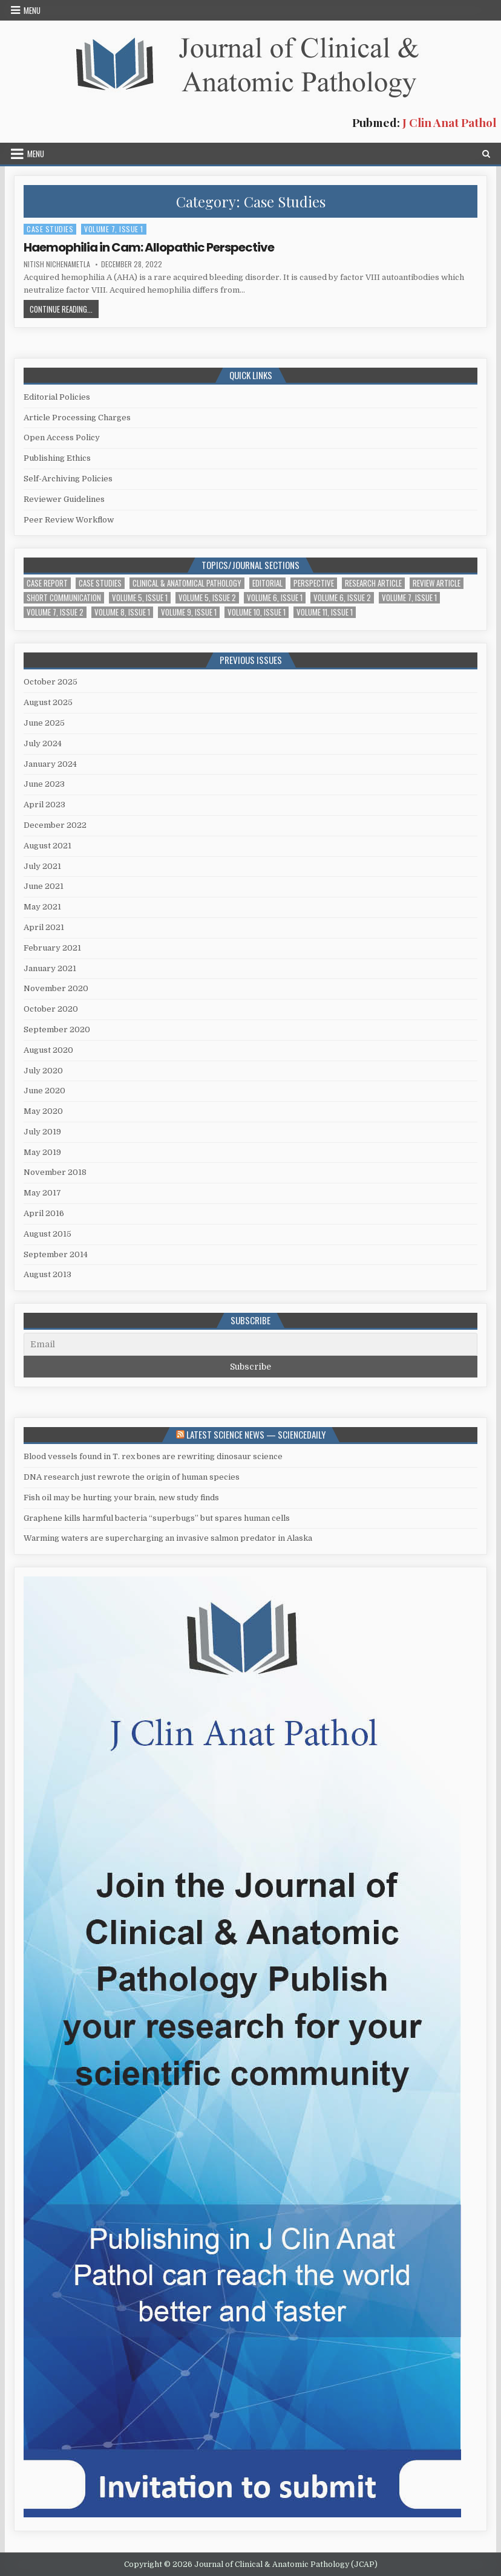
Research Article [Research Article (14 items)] (373, 583)
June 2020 (44, 1090)
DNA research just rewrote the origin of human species (132, 1477)
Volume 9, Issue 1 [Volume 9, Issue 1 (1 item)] (189, 612)
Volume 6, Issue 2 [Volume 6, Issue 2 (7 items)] (342, 597)
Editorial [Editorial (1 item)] (267, 583)
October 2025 (50, 681)
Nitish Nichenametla (57, 264)
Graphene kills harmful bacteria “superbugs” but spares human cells (157, 1518)
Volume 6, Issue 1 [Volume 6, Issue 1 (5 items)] (275, 597)
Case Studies (50, 229)
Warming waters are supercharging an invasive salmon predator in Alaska (168, 1538)
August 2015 (47, 1233)
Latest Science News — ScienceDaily (256, 1434)
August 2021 (47, 845)
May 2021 (42, 906)
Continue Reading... (64, 310)
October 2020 (51, 1008)
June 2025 (44, 722)
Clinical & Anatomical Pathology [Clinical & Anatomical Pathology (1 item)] (187, 583)
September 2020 (57, 1029)
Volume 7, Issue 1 (113, 229)
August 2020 (48, 1050)
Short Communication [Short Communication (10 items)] (64, 597)
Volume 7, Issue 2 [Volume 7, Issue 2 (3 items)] (55, 612)
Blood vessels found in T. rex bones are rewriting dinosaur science (153, 1456)
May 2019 (42, 1152)
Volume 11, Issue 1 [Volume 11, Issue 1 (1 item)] (324, 612)
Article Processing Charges (77, 417)
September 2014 (56, 1254)
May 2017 (42, 1192)
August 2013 (47, 1274)
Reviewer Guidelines (64, 499)
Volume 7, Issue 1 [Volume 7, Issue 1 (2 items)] (409, 597)
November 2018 (55, 1172)
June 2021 (44, 886)
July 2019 (42, 1131)
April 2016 (44, 1213)
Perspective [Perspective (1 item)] (313, 583)
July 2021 (42, 866)
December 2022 (55, 825)
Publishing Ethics (57, 458)
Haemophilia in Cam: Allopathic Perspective (149, 247)
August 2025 (48, 702)
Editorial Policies (57, 397)
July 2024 (43, 743)
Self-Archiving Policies (68, 478)
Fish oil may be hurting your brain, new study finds (121, 1497)
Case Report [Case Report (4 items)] (47, 583)
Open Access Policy (62, 437)
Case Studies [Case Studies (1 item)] (100, 583)
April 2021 (44, 927)
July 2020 (43, 1070)
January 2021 (50, 968)
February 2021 (52, 947)
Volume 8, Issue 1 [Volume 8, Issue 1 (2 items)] (122, 612)
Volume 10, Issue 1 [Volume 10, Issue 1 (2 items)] (257, 612)
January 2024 (50, 764)
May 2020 (43, 1111)
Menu (32, 10)
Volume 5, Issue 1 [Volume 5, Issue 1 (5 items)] (140, 597)
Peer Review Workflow (69, 519)
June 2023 (44, 784)
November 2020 (56, 988)
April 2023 (44, 804)
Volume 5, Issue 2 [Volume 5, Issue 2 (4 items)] (207, 597)
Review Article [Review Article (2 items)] (436, 583)
